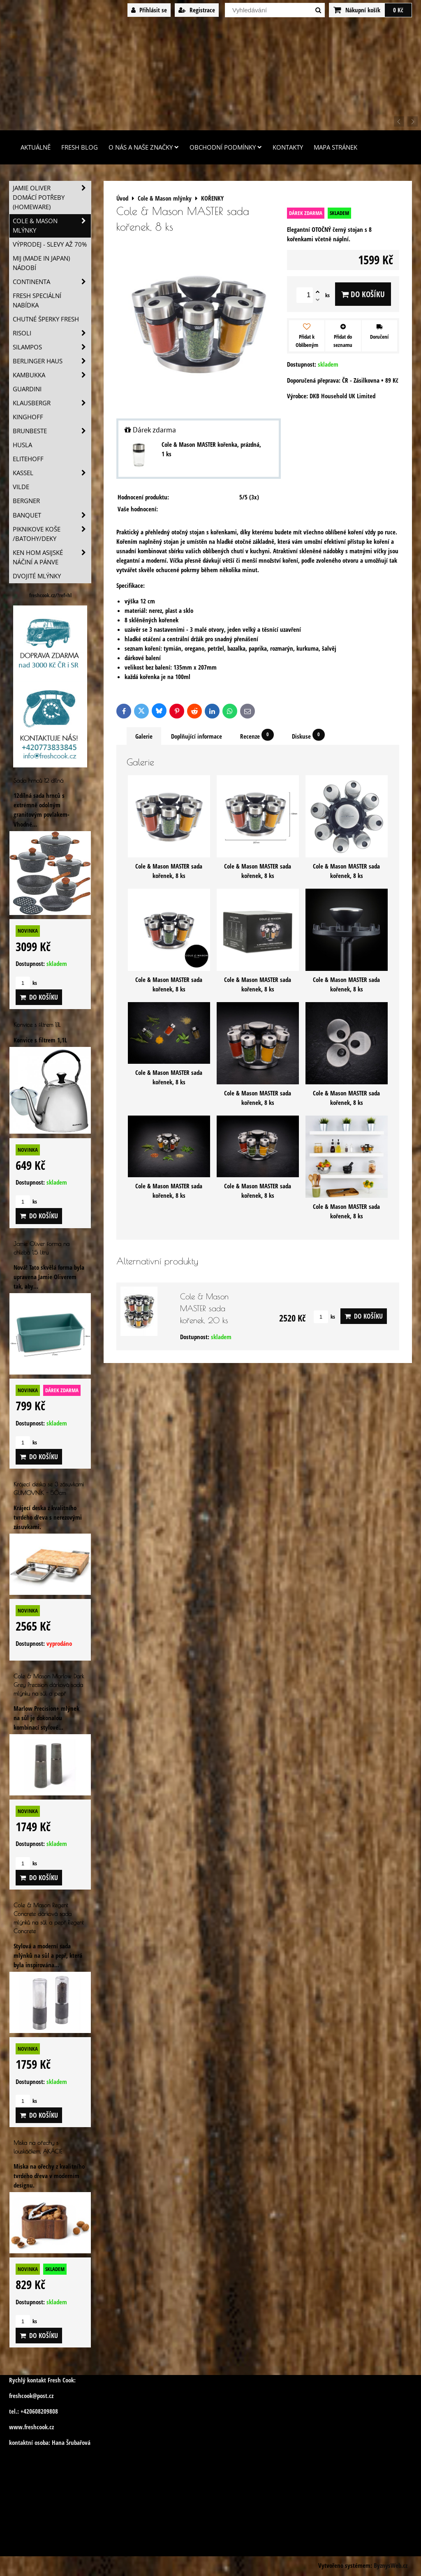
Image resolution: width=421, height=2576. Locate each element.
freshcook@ (23, 2395)
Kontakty (288, 147)
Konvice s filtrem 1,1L (37, 1024)
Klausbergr (52, 403)
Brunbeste (52, 431)
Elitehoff (28, 459)
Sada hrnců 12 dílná (38, 780)
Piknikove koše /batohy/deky (52, 533)
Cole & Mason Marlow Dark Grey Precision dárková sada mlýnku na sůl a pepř (49, 1685)
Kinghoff (28, 417)
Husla (22, 445)
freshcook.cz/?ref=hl (50, 595)
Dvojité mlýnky (37, 576)
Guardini (27, 389)
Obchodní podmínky (226, 147)
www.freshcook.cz (31, 2427)
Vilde (21, 487)
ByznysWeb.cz (390, 2565)
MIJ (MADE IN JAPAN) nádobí (41, 263)
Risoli (52, 333)
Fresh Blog (79, 147)
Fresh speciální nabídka (37, 300)
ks (324, 1316)
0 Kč (398, 10)
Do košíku (363, 294)
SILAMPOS (52, 347)
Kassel (52, 473)
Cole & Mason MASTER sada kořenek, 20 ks (204, 1308)
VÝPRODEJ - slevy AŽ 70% (50, 244)
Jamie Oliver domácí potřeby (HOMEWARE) (52, 197)
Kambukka (52, 375)
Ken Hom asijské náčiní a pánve (52, 557)
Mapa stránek (335, 147)
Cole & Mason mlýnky (52, 225)
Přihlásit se (149, 10)
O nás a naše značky (144, 147)
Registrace (196, 10)
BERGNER (26, 501)
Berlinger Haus (52, 361)
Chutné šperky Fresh (46, 319)
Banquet (52, 515)
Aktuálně (36, 147)
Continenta (52, 282)
